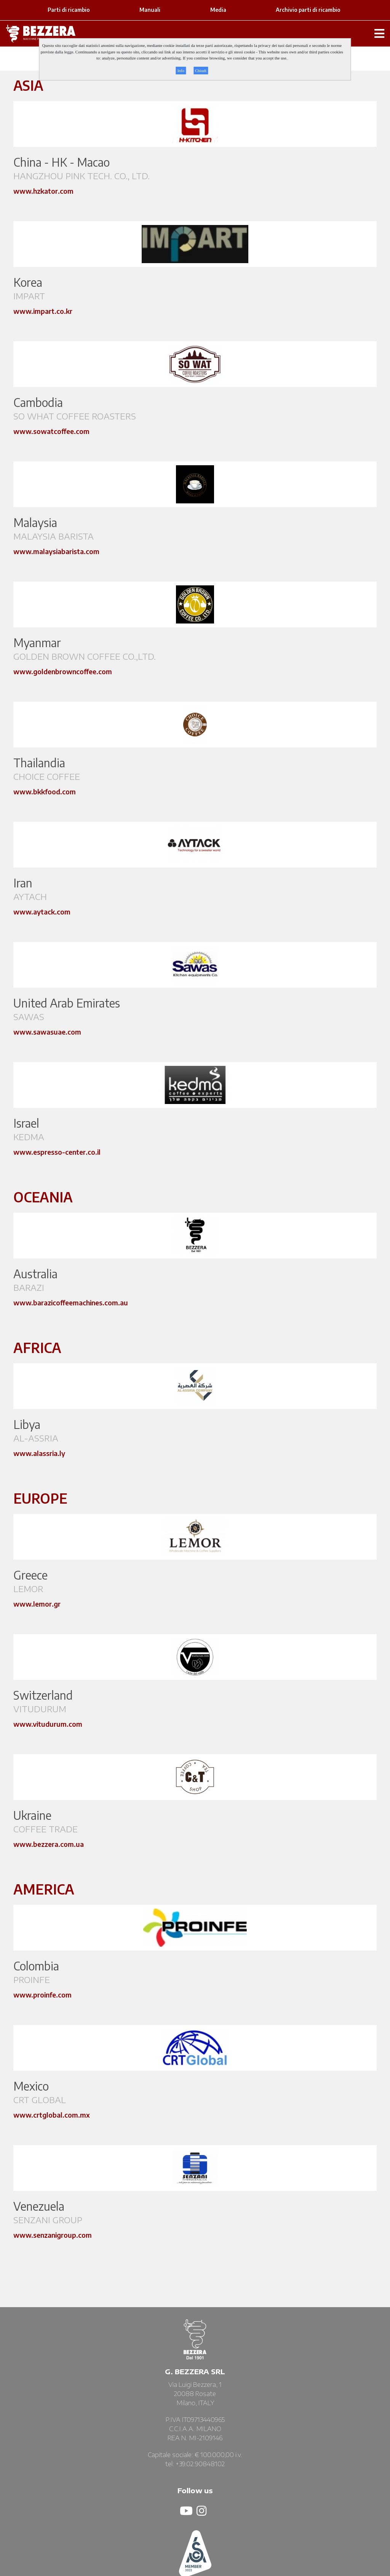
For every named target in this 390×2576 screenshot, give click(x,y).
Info (180, 70)
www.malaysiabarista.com (56, 551)
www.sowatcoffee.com (51, 431)
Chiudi (200, 70)
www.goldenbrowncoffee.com (62, 671)
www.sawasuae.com (47, 1031)
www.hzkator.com (43, 190)
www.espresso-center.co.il (57, 1151)
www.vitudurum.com (47, 1723)
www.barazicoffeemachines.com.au (70, 1302)
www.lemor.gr (37, 1603)
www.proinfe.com (42, 1994)
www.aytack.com (41, 911)
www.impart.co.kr (42, 311)
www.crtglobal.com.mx (51, 2114)
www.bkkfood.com (44, 791)
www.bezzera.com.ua (48, 1844)
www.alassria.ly (39, 1453)
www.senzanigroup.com (52, 2234)
